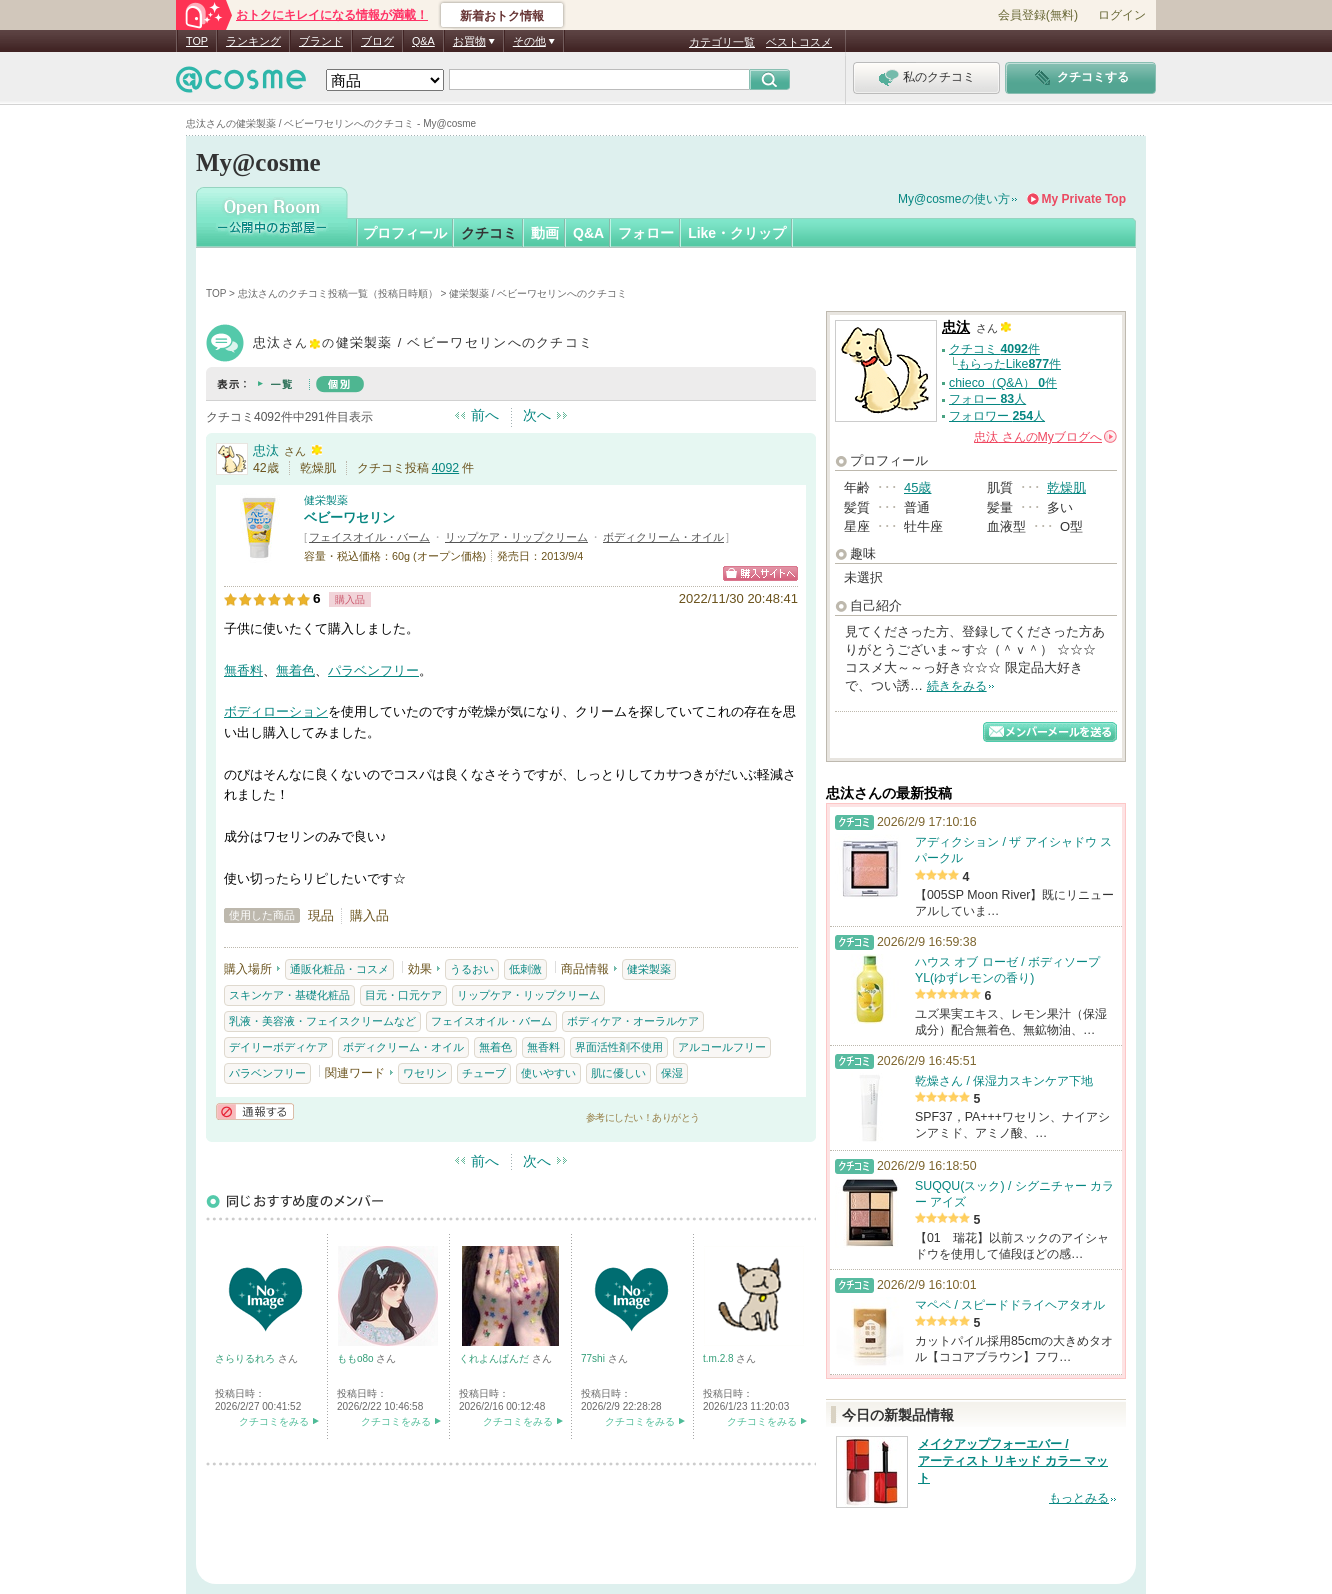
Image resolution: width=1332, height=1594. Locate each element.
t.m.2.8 (719, 1358)
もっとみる (1079, 1498)
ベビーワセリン (349, 517)
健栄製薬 (326, 500)
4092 (445, 468)
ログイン (1122, 15)
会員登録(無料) (1038, 15)
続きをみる (957, 686)
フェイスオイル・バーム (369, 537)
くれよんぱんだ (495, 1358)
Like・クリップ (737, 233)
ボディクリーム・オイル (663, 537)
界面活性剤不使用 (619, 1047)
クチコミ (489, 233)
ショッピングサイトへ (760, 573)
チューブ (484, 1073)
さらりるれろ (246, 1358)
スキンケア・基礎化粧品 (289, 995)
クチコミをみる (274, 1421)
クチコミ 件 (994, 349)
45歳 (917, 487)
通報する (255, 1111)
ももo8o (356, 1358)
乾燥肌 (1066, 487)
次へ (537, 415)
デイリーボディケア (278, 1047)
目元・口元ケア (403, 995)
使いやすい (548, 1073)
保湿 (672, 1073)
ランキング (253, 41)
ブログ (377, 41)
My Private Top (1084, 199)
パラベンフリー (373, 670)
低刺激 (525, 969)
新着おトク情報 (502, 16)
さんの (1045, 437)
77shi (594, 1358)
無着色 (295, 670)
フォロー (646, 233)
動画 (545, 233)
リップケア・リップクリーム (516, 537)
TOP (197, 41)
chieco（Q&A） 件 (1003, 383)
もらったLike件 (1009, 364)
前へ (485, 415)
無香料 (243, 670)
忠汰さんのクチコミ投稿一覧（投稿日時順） (338, 293)
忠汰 (266, 450)
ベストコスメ (799, 42)
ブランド (321, 41)
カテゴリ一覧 (722, 42)
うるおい (472, 969)
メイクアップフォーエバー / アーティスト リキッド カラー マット (1013, 1461)
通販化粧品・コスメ (339, 969)
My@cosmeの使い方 (954, 199)
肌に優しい (618, 1073)
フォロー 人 (987, 399)
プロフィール (405, 233)
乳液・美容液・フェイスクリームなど (322, 1021)
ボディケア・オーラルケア (633, 1021)
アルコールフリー (722, 1047)
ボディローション (276, 711)
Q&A (423, 41)
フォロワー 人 (997, 416)
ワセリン (425, 1073)
